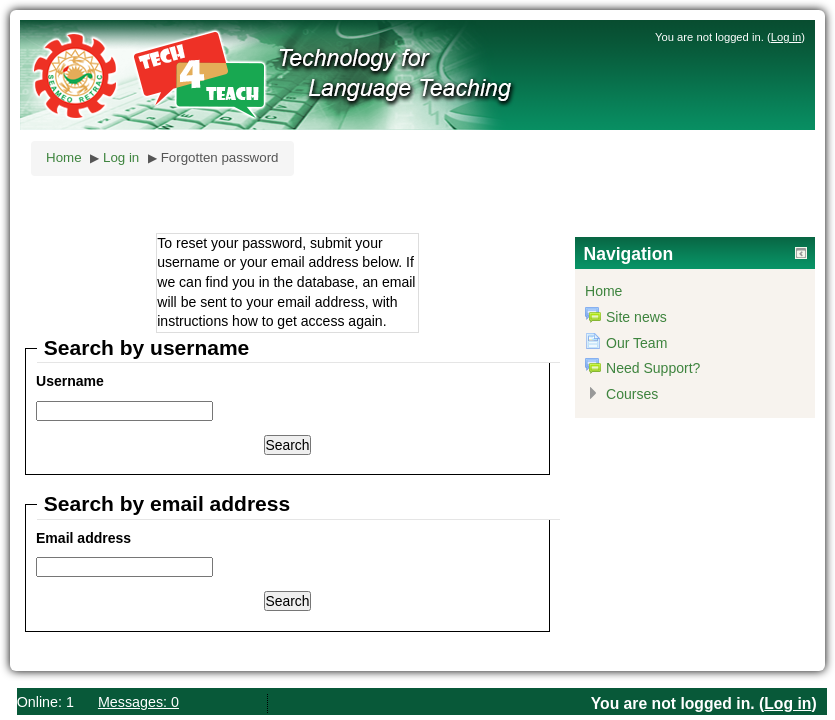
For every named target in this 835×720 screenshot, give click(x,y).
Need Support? (653, 368)
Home (64, 157)
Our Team (636, 343)
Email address (83, 538)
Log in (786, 37)
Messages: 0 (138, 702)
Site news (636, 317)
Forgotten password (220, 157)
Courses (632, 394)
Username (70, 381)
